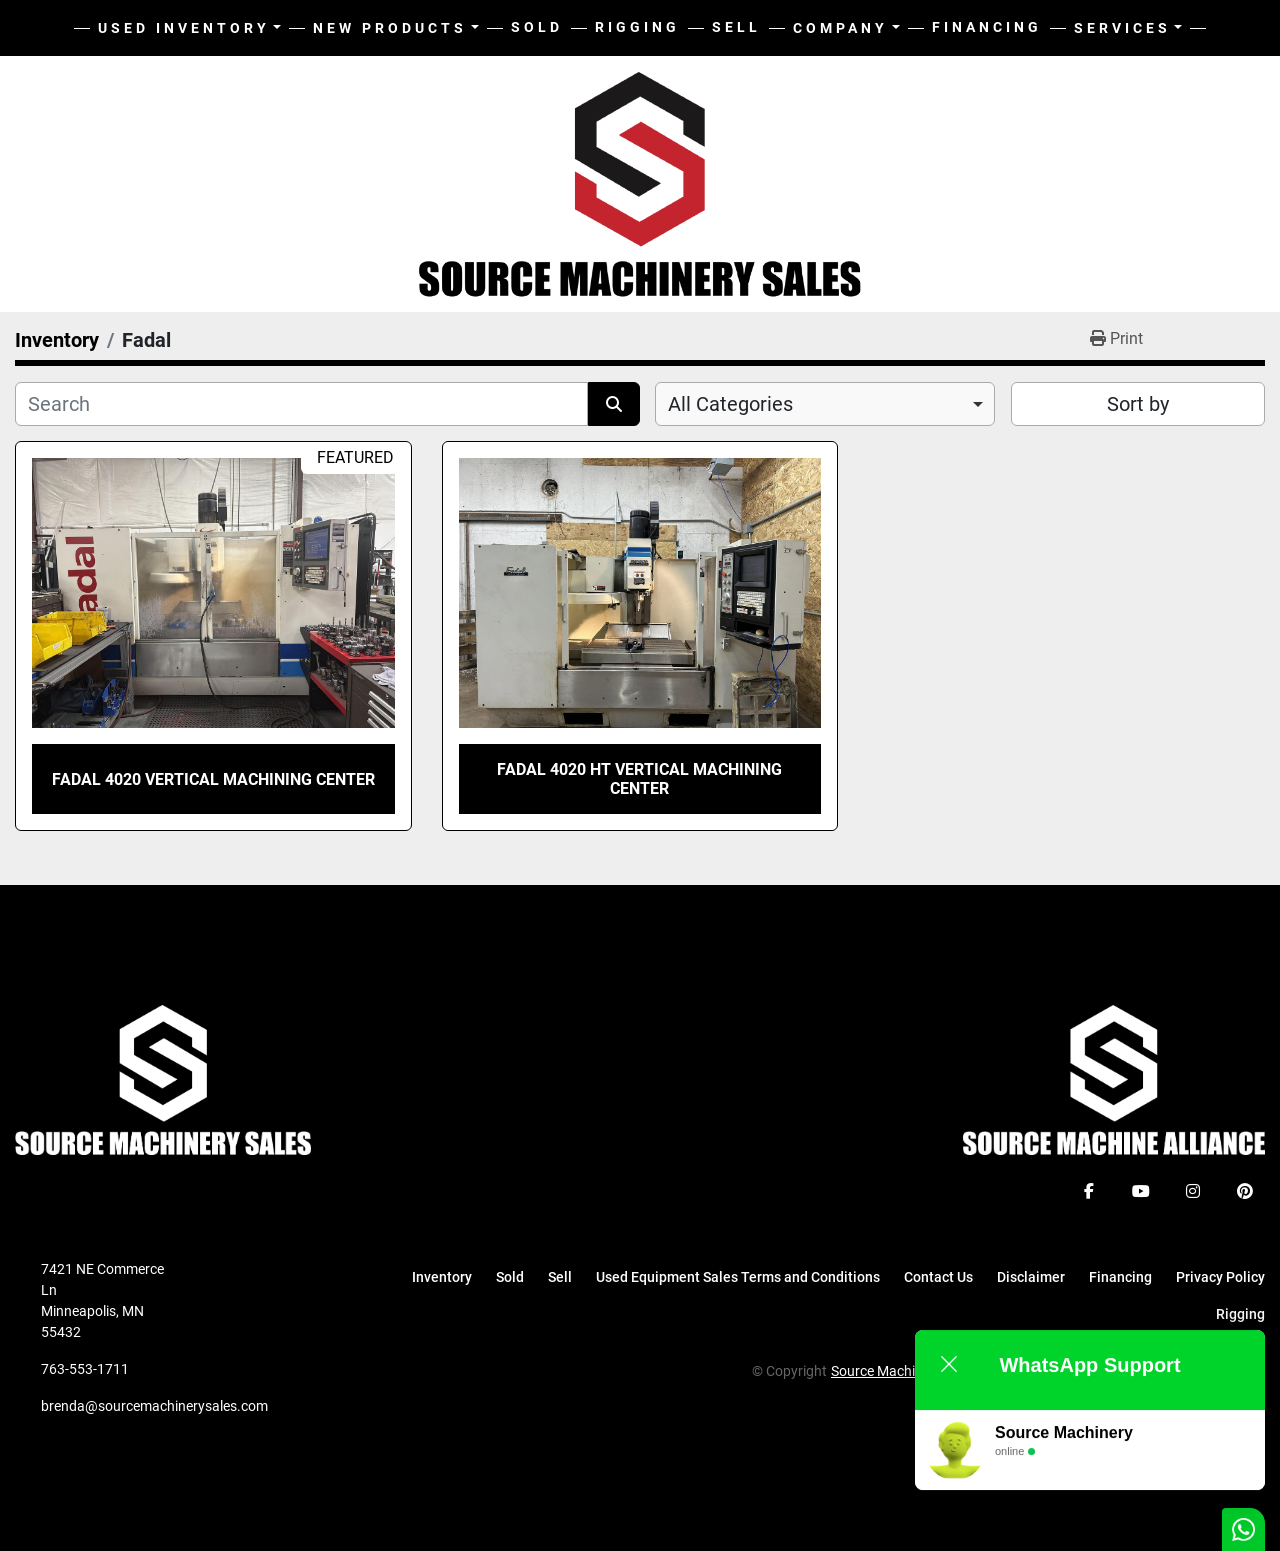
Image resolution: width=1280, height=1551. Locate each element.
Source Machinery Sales (904, 1371)
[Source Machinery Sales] (163, 1079)
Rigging (637, 27)
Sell (736, 27)
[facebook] (1089, 1191)
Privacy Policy (1220, 1277)
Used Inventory (184, 28)
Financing (987, 27)
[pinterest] (1245, 1191)
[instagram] (1193, 1191)
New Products (390, 28)
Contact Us (938, 1277)
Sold (537, 27)
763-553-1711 (85, 1369)
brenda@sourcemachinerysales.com (154, 1406)
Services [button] (1122, 28)
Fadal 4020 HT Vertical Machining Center (639, 779)
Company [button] (840, 28)
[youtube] (1141, 1191)
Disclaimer (1031, 1277)
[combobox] (825, 404)
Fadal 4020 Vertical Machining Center (213, 779)
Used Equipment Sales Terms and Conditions (738, 1277)
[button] (396, 28)
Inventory (442, 1277)
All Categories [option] (730, 404)
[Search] (301, 404)
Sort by (1138, 404)
